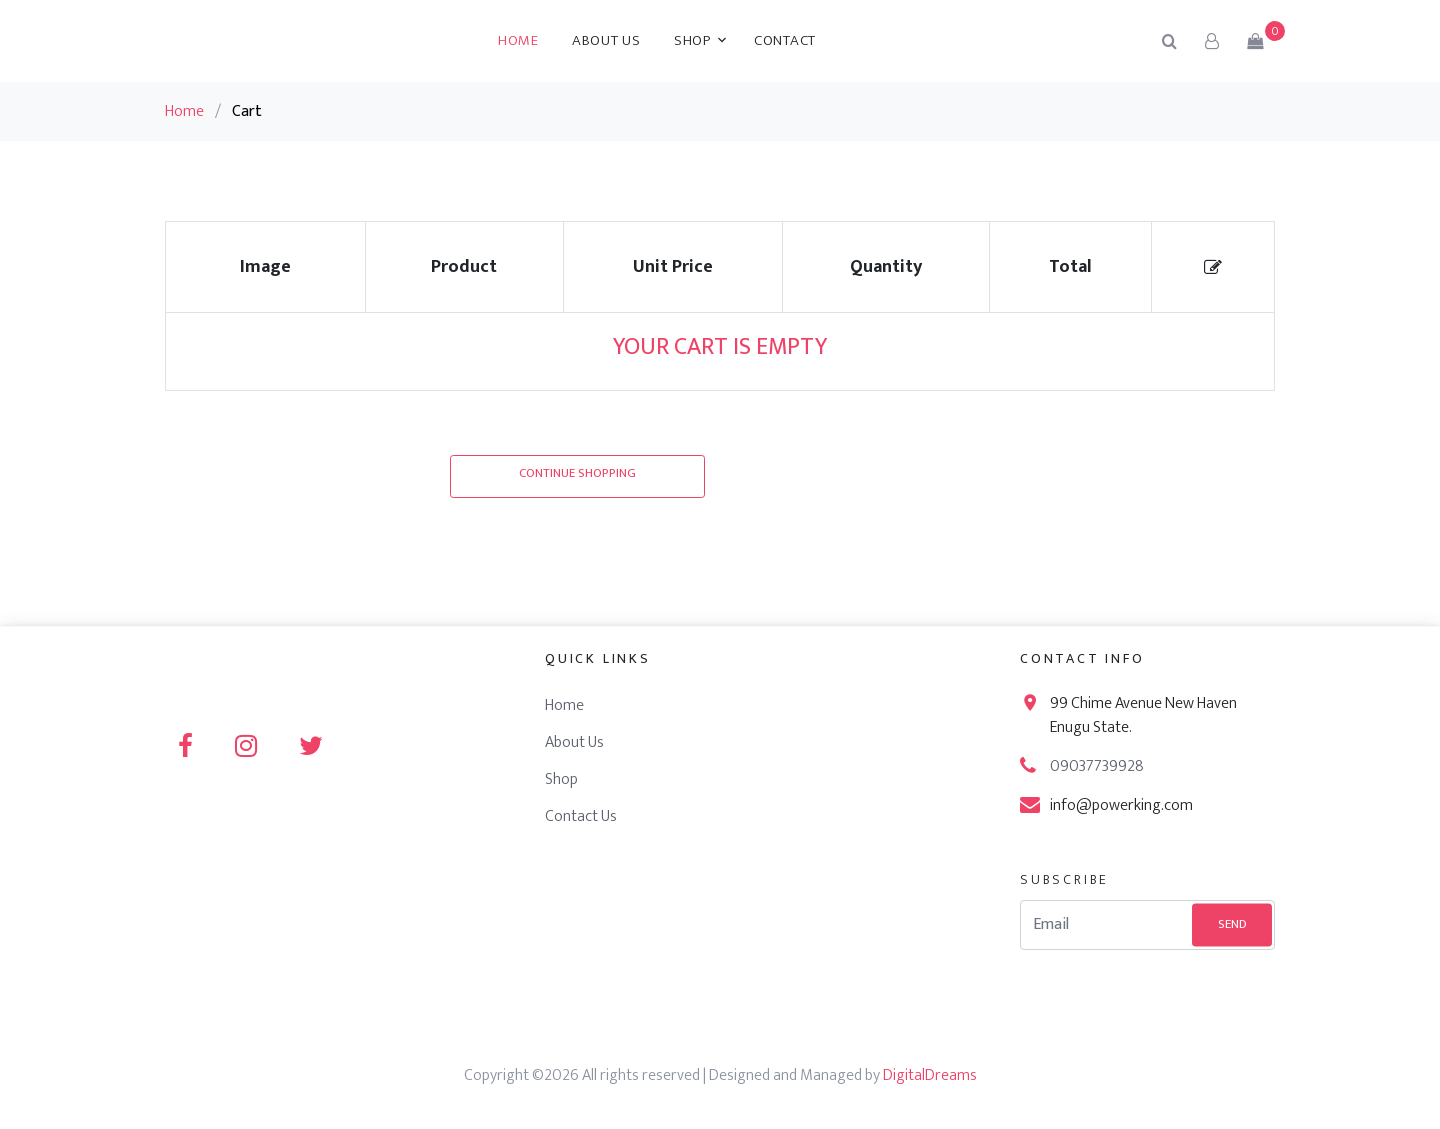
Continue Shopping (577, 473)
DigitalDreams (930, 1075)
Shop (692, 40)
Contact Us (581, 816)
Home (518, 40)
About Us (606, 40)
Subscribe (1064, 879)
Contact (785, 40)
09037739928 (1097, 766)
